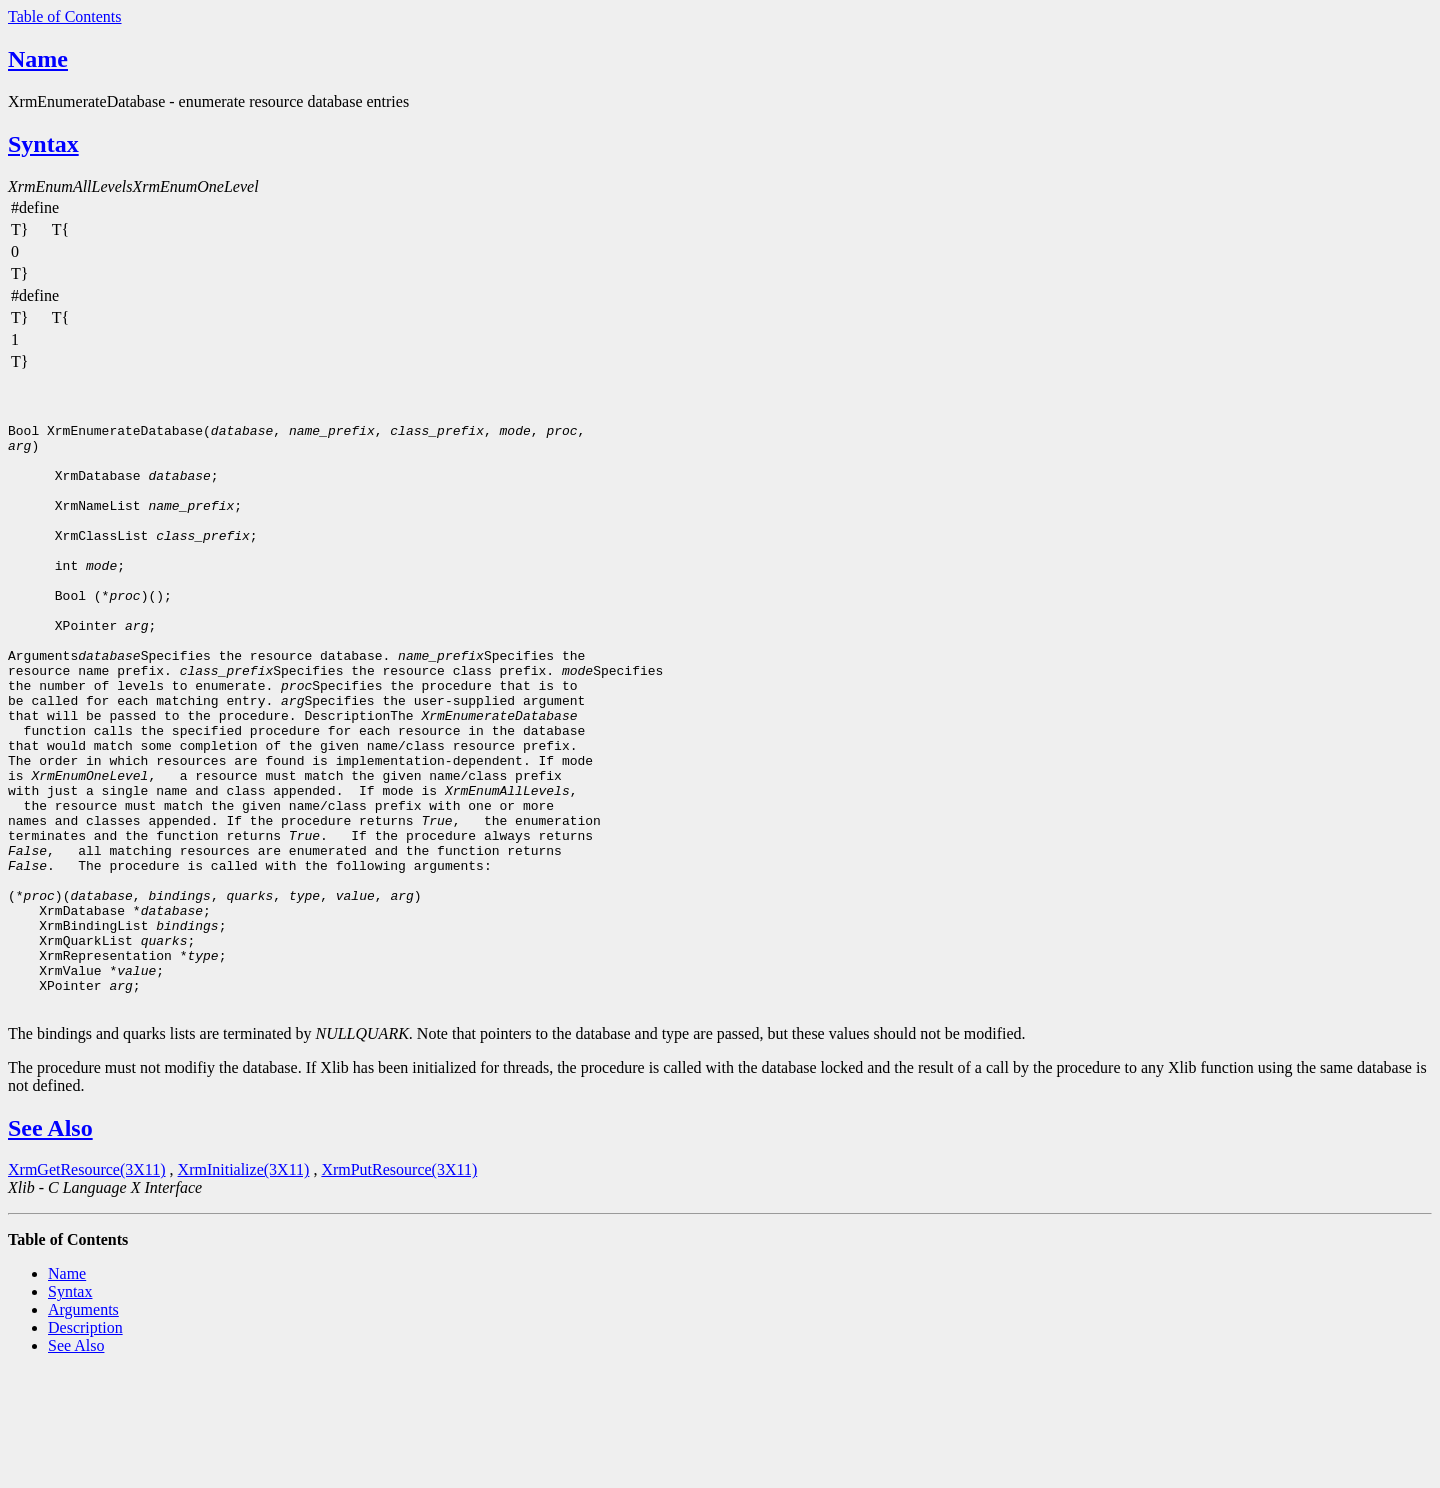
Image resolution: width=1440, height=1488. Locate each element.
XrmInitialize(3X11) (244, 1286)
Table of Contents (65, 16)
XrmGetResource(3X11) (87, 1286)
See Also (50, 1245)
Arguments (83, 1426)
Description (85, 1444)
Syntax (43, 144)
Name (38, 59)
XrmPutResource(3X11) (399, 1286)
